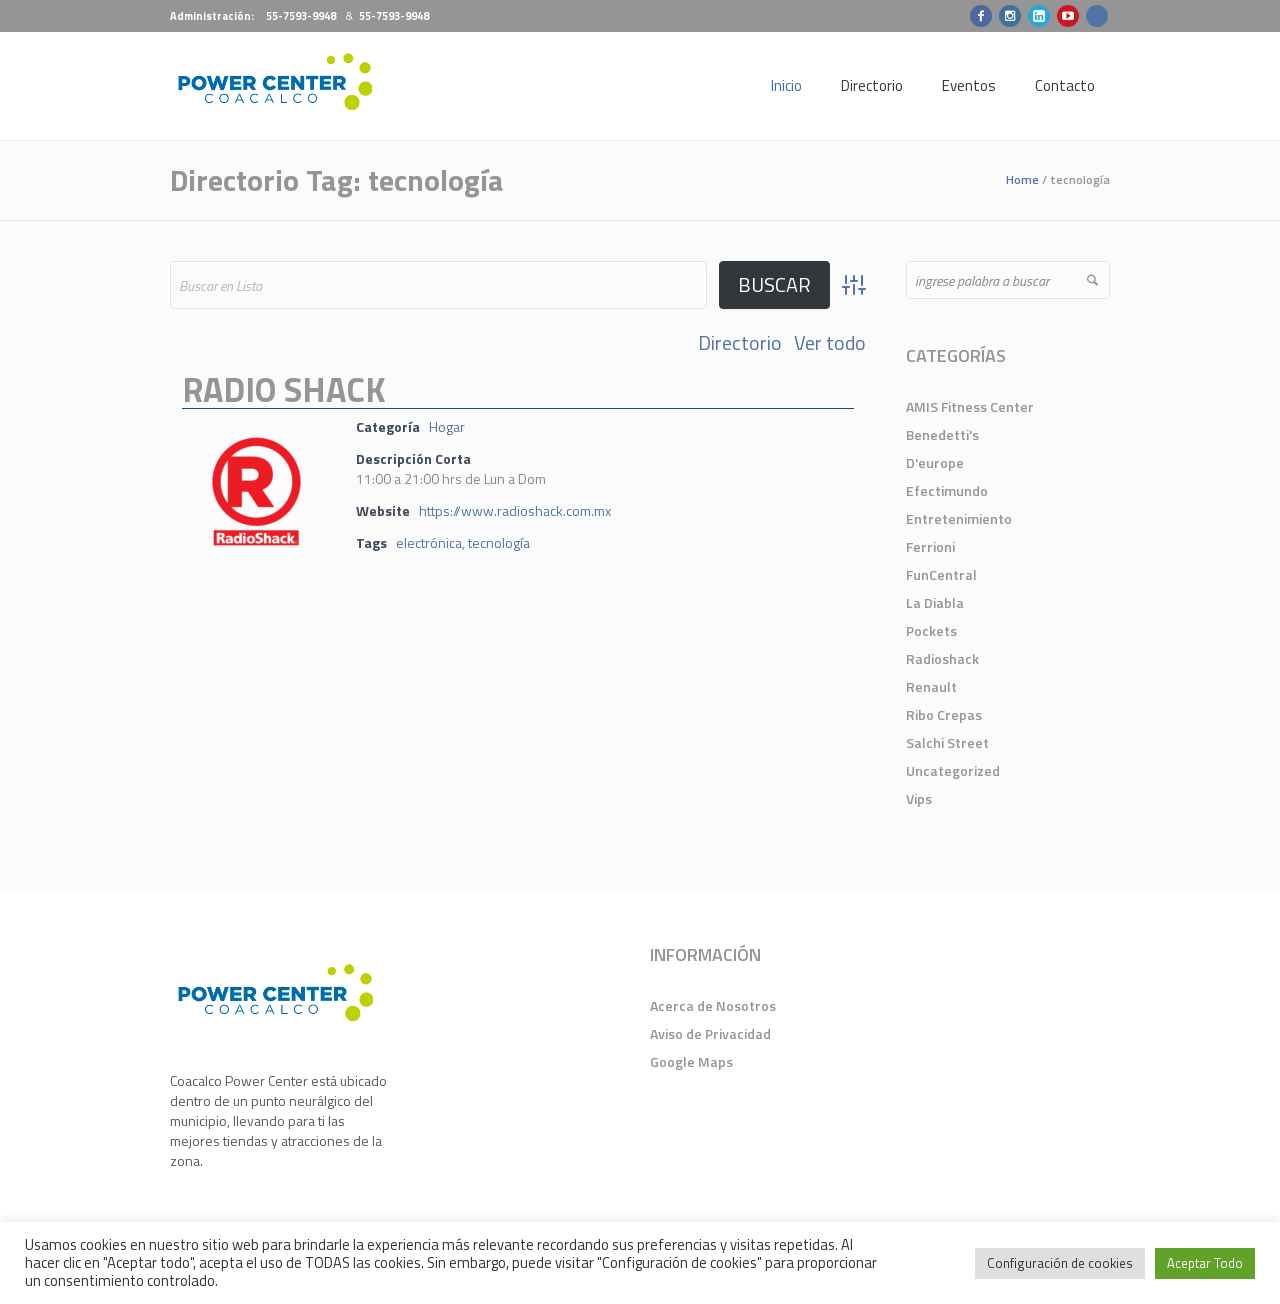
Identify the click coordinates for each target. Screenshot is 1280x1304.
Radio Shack (284, 389)
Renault (931, 686)
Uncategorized (953, 770)
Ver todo (830, 343)
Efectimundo (947, 490)
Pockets (931, 630)
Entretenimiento (959, 518)
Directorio (740, 343)
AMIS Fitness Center (970, 406)
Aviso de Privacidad (710, 1033)
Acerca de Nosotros (713, 1005)
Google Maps (691, 1061)
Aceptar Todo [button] (1205, 1263)
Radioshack (942, 658)
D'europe (935, 462)
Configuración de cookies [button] (1060, 1263)
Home (1022, 179)
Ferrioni (930, 546)
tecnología (499, 542)
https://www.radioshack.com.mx (515, 510)
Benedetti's (942, 434)
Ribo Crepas (944, 714)
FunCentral (941, 574)
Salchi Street (947, 742)
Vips (919, 798)
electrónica (429, 542)
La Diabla (935, 602)
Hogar (447, 426)
